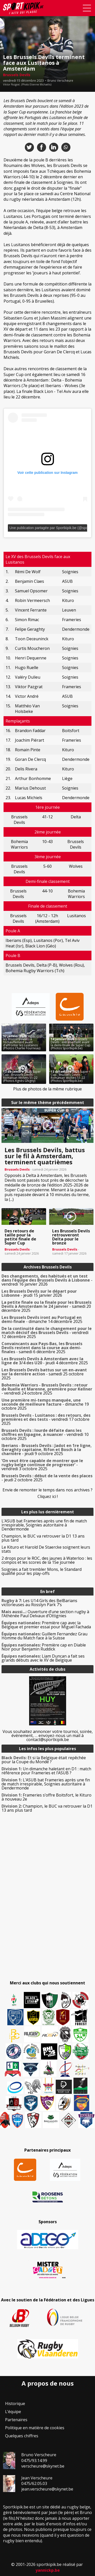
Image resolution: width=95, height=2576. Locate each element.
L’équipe (13, 2411)
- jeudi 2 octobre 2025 (47, 1478)
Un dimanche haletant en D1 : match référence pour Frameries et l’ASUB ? (46, 1771)
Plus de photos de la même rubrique (47, 1089)
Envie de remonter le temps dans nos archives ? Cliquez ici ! (47, 1493)
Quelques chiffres (21, 2436)
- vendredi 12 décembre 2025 (47, 1332)
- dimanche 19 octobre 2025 (45, 1404)
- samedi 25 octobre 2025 (44, 1374)
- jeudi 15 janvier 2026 (39, 1293)
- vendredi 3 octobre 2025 (42, 1465)
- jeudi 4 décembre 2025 (45, 1361)
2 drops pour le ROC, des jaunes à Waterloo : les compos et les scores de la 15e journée (47, 1560)
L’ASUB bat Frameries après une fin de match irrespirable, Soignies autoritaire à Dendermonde (44, 1525)
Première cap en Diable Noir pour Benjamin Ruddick (44, 1647)
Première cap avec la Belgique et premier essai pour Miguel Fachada (46, 1625)
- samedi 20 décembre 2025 (46, 1306)
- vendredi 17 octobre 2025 (46, 1419)
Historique (15, 2403)
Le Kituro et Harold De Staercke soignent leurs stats (46, 1549)
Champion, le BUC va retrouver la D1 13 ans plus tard (43, 1538)
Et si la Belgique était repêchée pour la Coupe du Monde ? (44, 1760)
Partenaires (16, 2419)
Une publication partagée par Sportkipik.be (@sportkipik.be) (48, 528)
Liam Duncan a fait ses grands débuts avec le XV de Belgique (43, 1658)
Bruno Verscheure (60, 80)
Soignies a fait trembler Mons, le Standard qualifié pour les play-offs (42, 1571)
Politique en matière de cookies (34, 2427)
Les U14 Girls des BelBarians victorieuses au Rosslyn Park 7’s (39, 1603)
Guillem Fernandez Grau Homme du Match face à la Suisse (44, 1636)
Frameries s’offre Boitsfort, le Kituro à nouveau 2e (46, 1797)
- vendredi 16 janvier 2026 (47, 1280)
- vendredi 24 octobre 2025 (47, 1389)
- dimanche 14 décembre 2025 (42, 1319)
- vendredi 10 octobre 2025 (45, 1434)
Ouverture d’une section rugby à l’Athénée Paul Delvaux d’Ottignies (45, 1614)
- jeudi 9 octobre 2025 (47, 1449)
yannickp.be (47, 2570)
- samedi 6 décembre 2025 (42, 1348)
